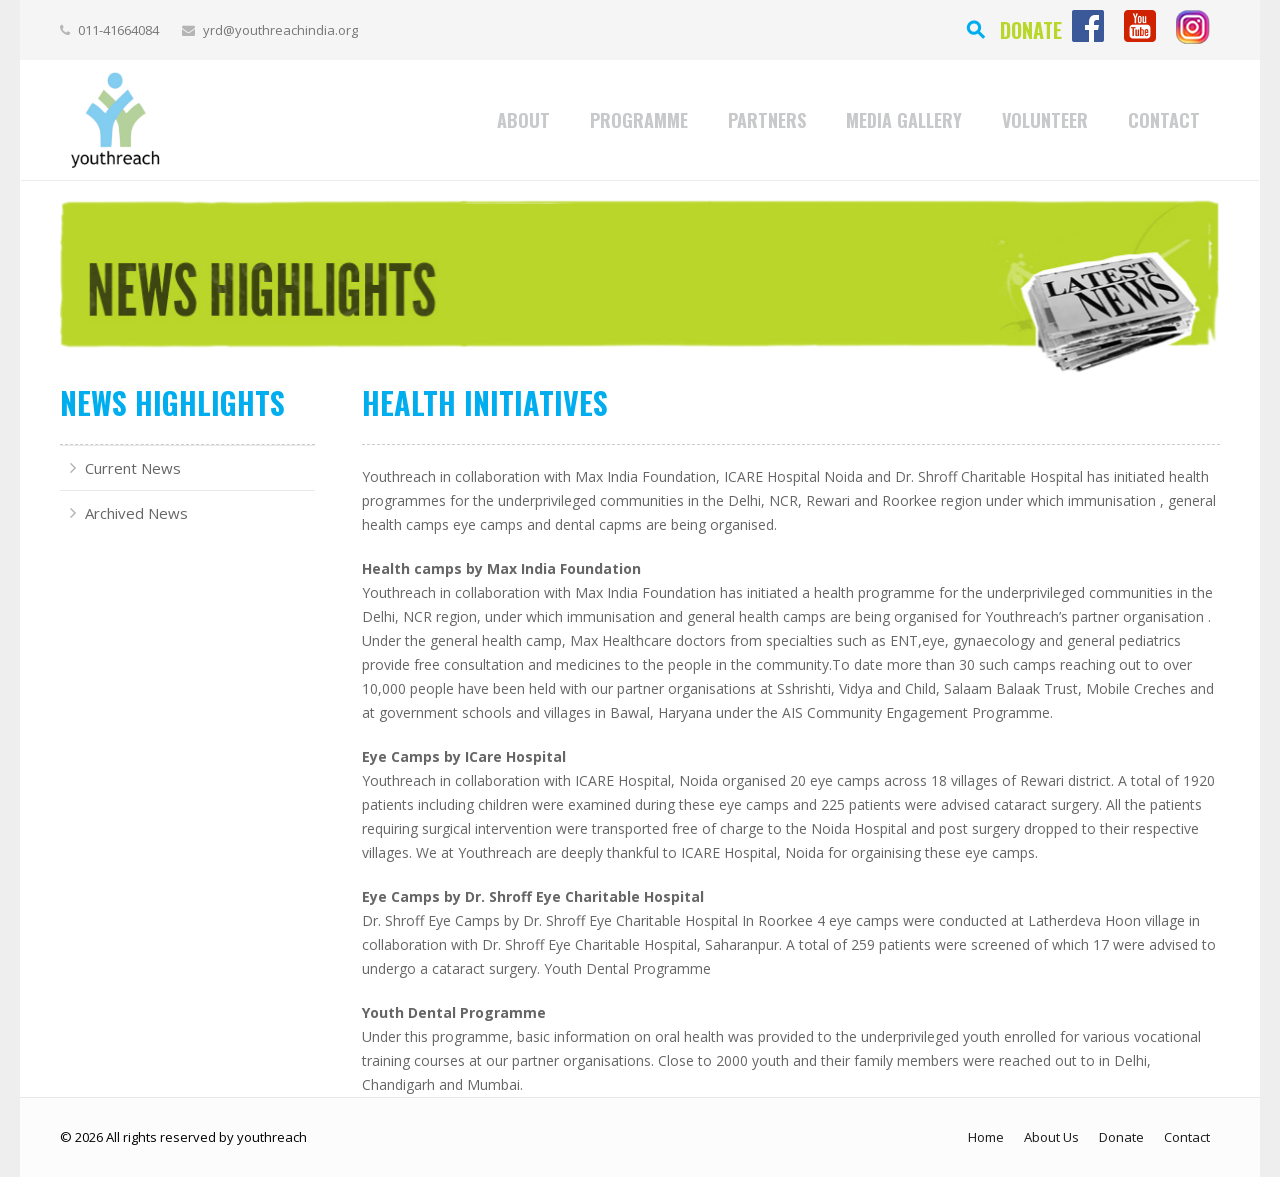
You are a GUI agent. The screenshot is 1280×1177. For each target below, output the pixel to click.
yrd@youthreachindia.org (280, 30)
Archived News (136, 513)
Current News (133, 468)
